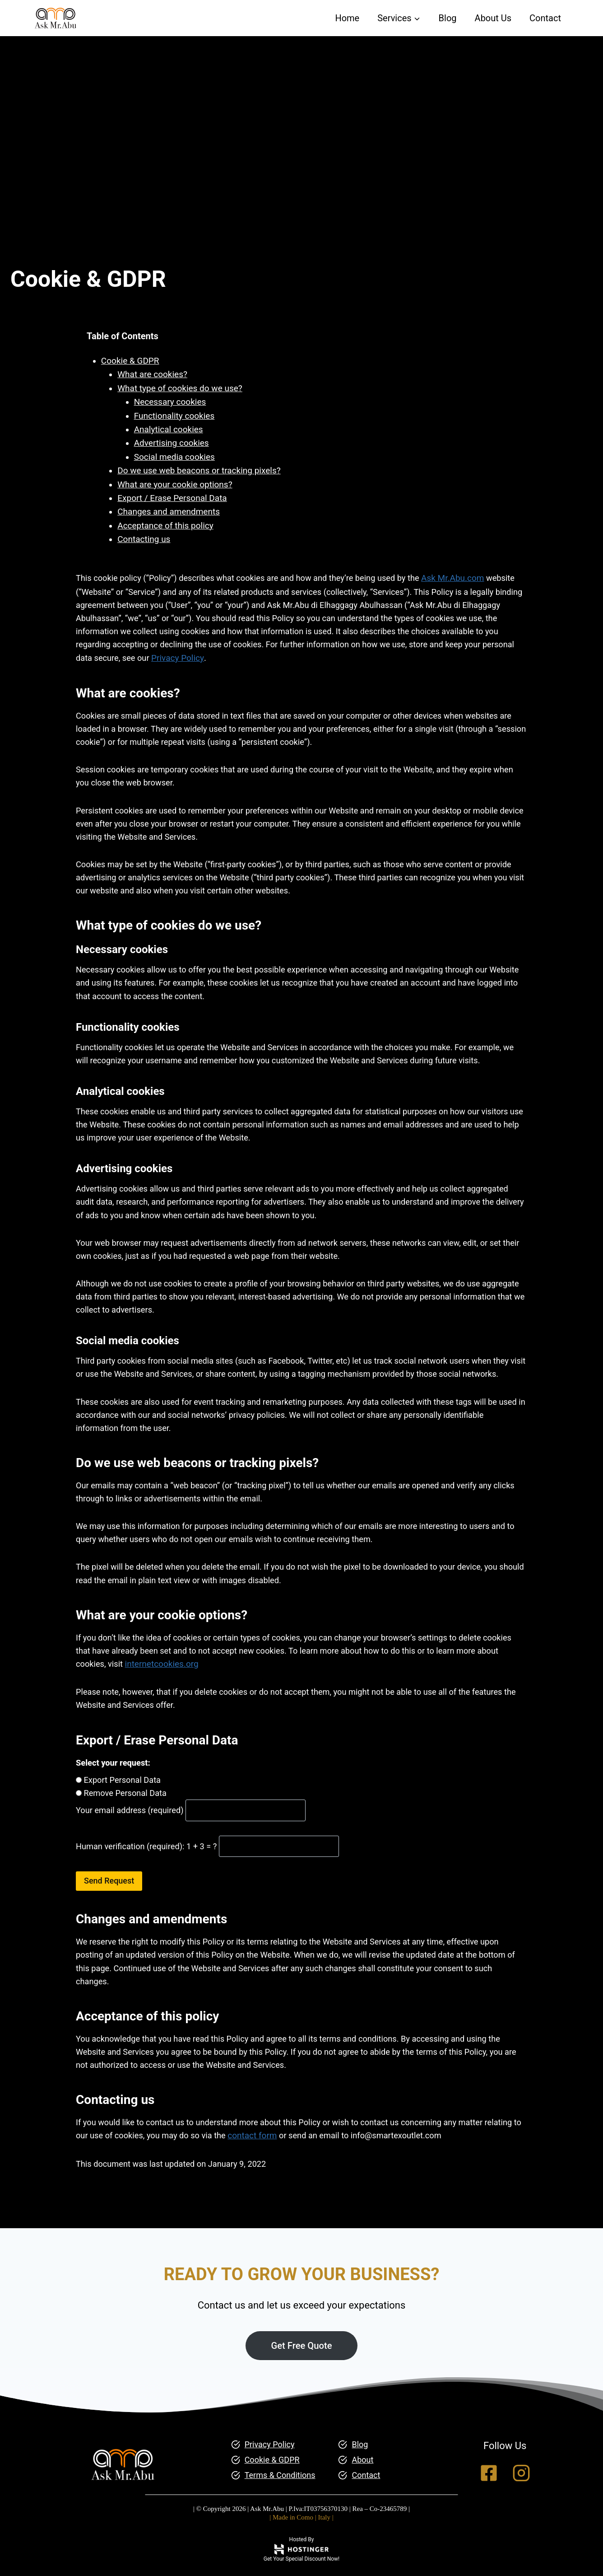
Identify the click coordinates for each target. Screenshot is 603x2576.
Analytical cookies (170, 430)
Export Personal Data (124, 1822)
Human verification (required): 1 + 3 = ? (150, 1889)
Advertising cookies (173, 444)
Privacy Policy (255, 661)
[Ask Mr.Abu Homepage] (123, 2442)
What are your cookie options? (176, 485)
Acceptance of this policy (166, 526)
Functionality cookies (176, 416)
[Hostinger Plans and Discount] (301, 2549)
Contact (545, 18)
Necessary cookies (172, 402)
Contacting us (145, 540)
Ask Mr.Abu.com (467, 579)
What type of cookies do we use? (181, 388)
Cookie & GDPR (131, 361)
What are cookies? (154, 375)
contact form (299, 2183)
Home (347, 18)
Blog (448, 18)
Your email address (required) (133, 1853)
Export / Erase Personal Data (173, 498)
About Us (493, 18)
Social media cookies (176, 457)
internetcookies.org (188, 1704)
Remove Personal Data (127, 1835)
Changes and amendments (170, 512)
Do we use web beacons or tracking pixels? (200, 471)
